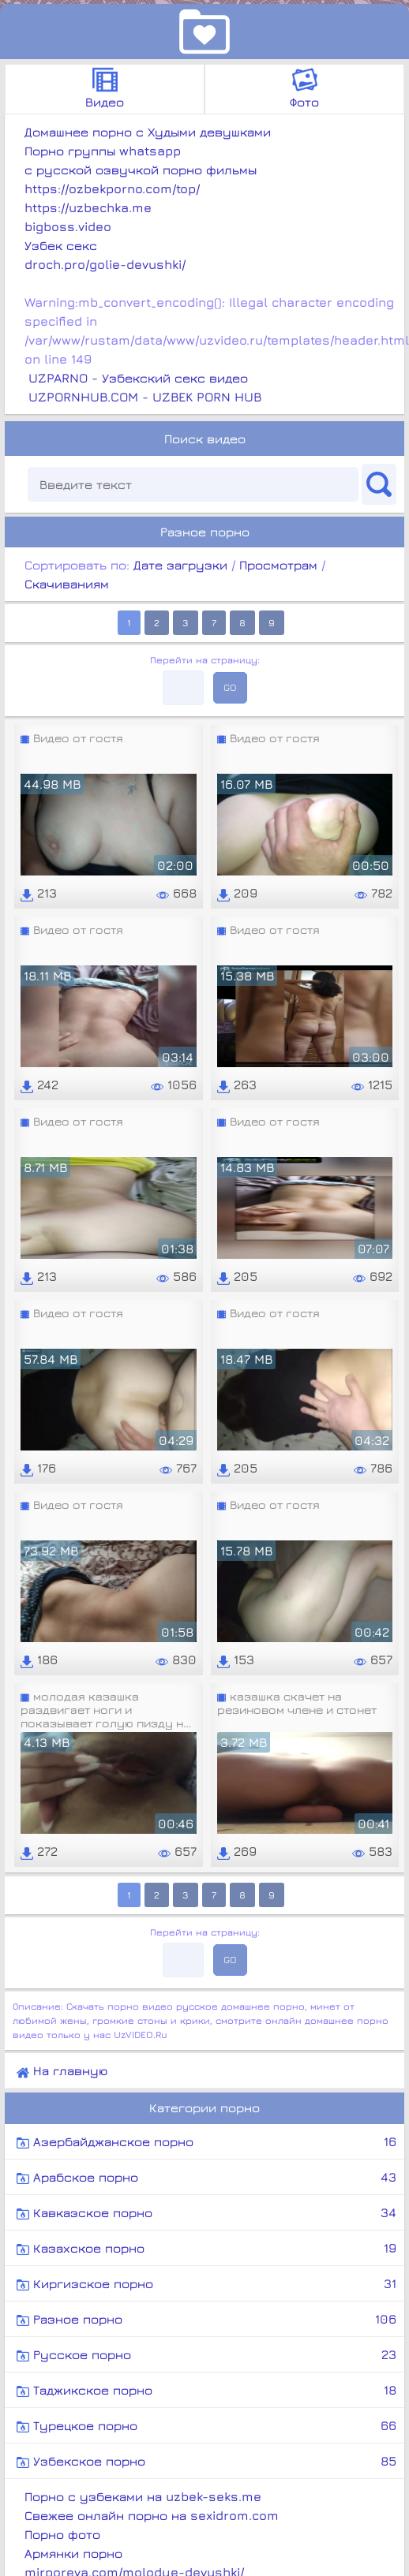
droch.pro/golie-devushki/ (105, 264)
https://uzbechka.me (88, 207)
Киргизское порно (206, 2283)
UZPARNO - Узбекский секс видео (138, 378)
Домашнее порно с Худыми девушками (147, 132)
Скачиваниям (66, 584)
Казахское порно (206, 2247)
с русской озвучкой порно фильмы (140, 169)
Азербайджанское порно (206, 2141)
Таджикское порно (206, 2389)
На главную (62, 2070)
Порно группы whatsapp (102, 151)
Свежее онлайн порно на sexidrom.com (151, 2515)
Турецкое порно (206, 2425)
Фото (304, 88)
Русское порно (206, 2354)
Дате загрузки (180, 565)
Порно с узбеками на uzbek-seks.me (142, 2496)
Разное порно (206, 2318)
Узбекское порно (206, 2460)
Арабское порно (206, 2176)
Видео (104, 88)
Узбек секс (60, 245)
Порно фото (62, 2534)
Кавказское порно (206, 2212)
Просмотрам (278, 565)
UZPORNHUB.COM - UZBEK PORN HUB (144, 397)
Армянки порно (73, 2553)
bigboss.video (67, 226)
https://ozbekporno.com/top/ (112, 188)
